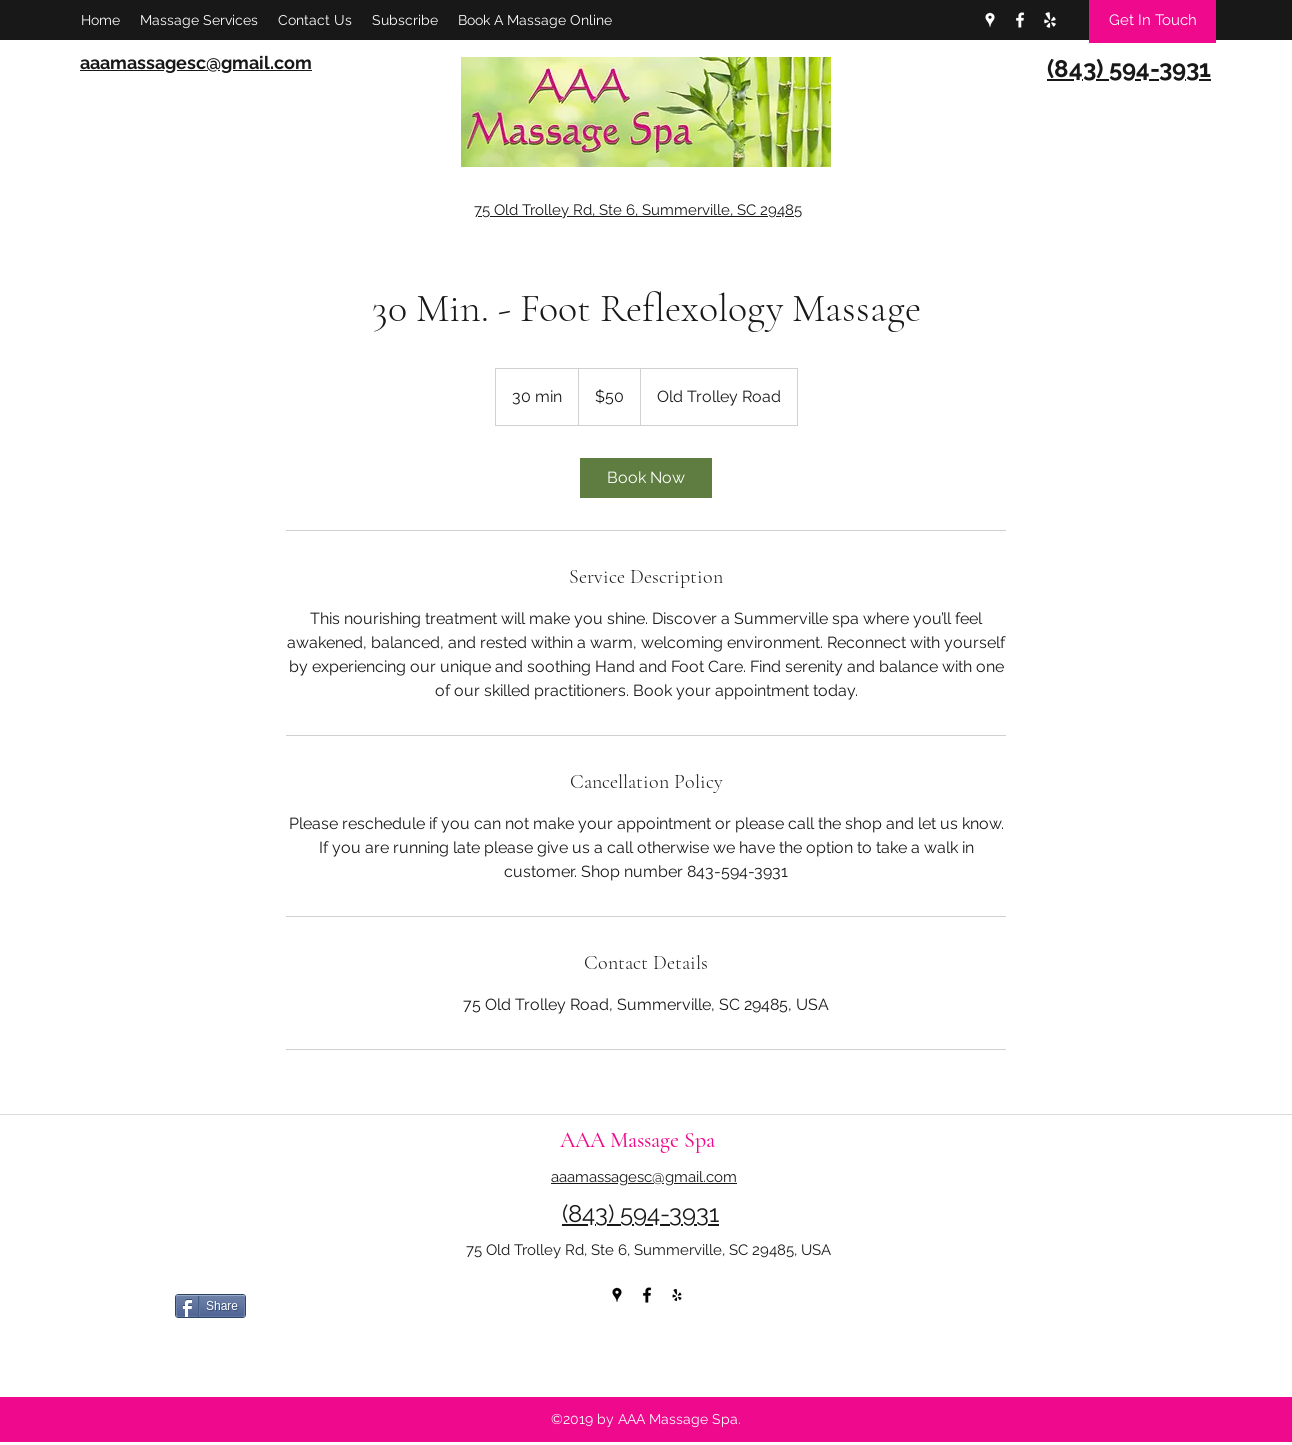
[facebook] (1020, 20)
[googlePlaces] (990, 20)
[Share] (210, 1306)
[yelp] (1050, 20)
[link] (646, 478)
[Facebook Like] (320, 1353)
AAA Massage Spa (637, 1140)
